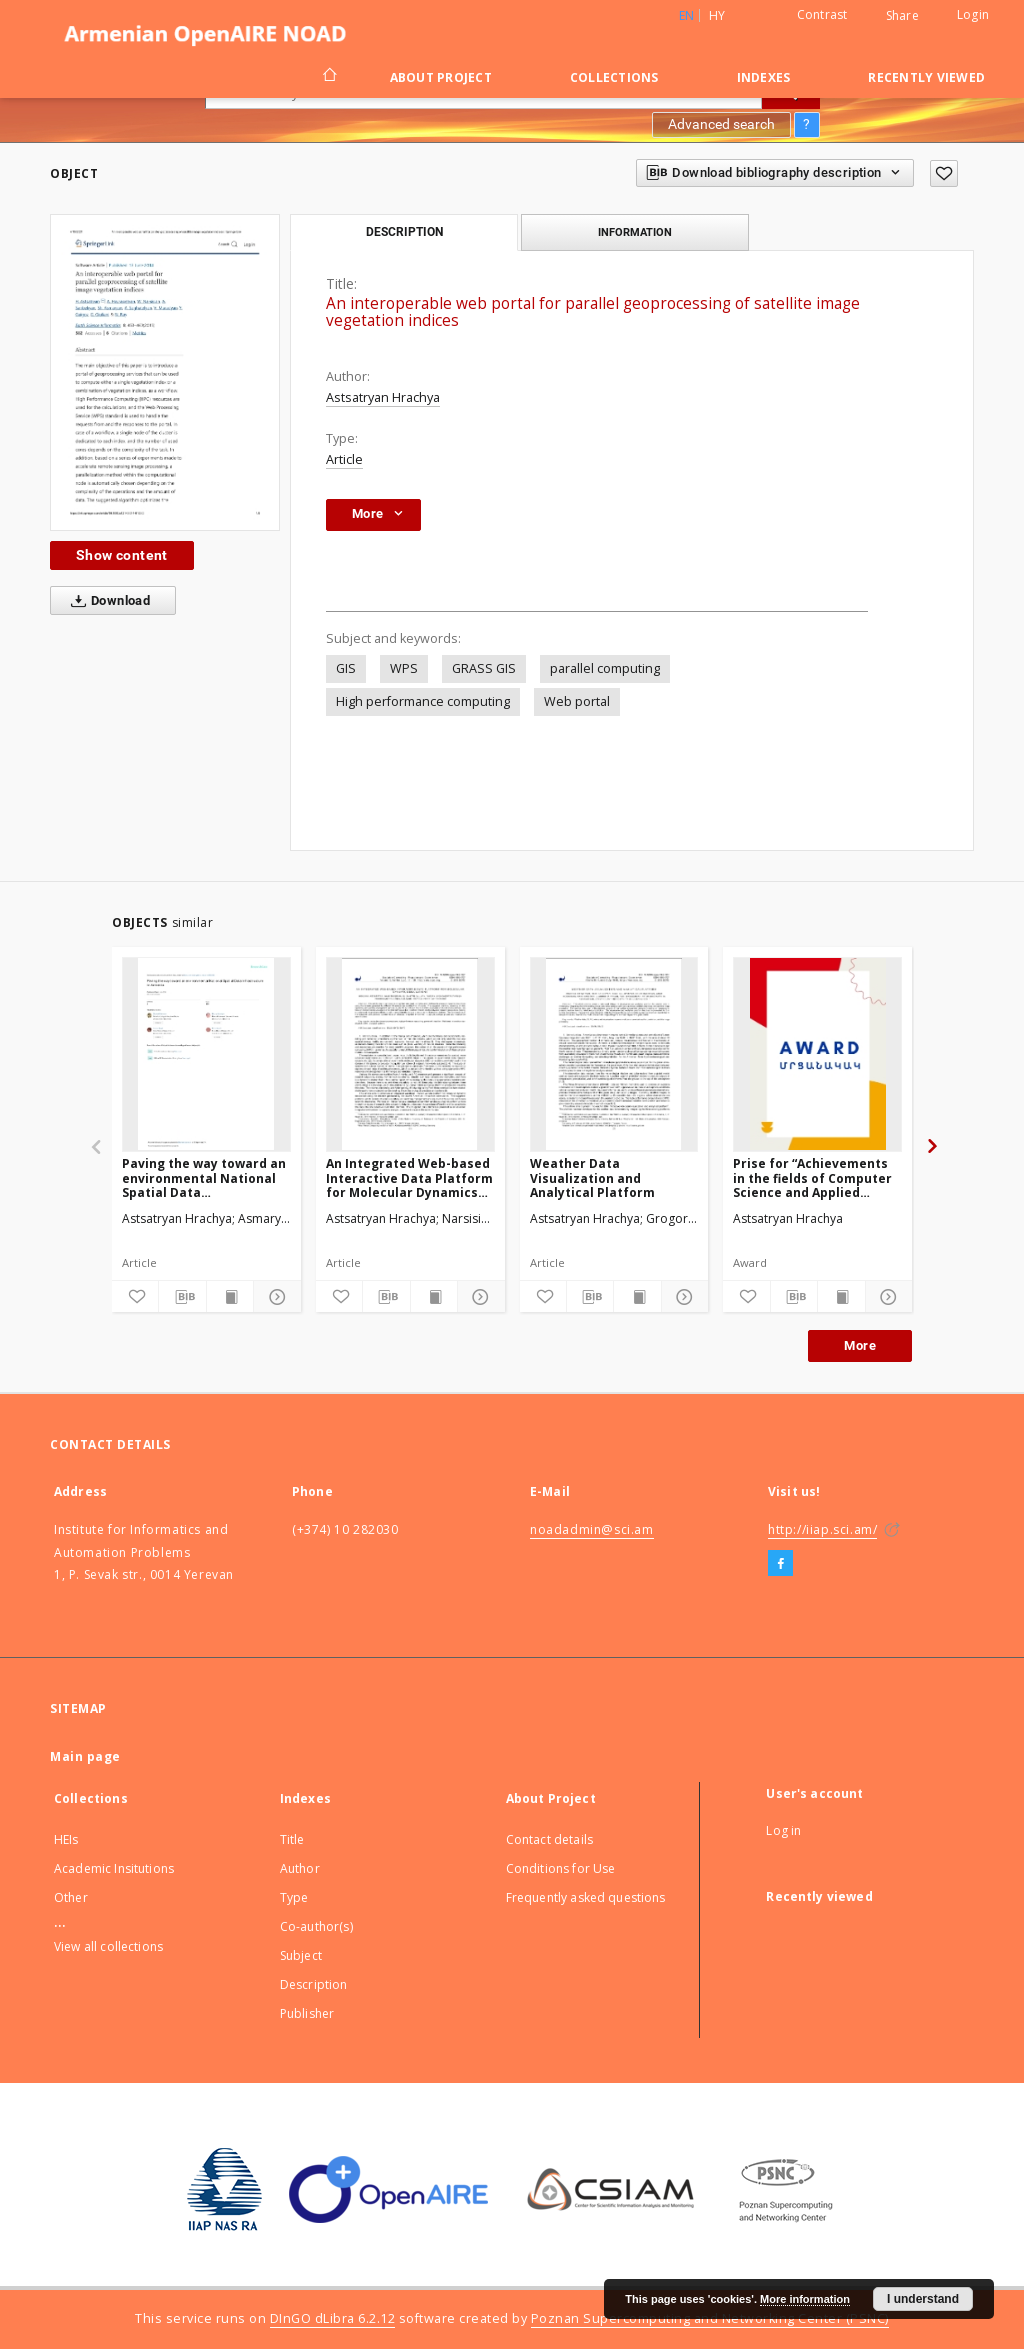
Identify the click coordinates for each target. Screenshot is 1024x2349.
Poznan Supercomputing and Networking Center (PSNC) (710, 2318)
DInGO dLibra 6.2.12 (333, 2318)
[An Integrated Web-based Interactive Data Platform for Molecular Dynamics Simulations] (410, 1054)
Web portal (577, 701)
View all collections (108, 1946)
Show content (122, 555)
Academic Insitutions (114, 1868)
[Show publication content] (230, 1297)
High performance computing (423, 701)
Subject (301, 1955)
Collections (614, 77)
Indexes (764, 77)
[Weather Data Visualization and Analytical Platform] (614, 1054)
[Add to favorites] (944, 173)
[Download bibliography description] (182, 1297)
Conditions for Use (561, 1868)
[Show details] (274, 1297)
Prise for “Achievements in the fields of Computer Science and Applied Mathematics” (812, 1177)
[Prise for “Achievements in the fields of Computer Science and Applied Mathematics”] (817, 1054)
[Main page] (328, 77)
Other (71, 1897)
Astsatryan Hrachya (383, 397)
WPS (404, 668)
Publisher (307, 2013)
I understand (923, 2299)
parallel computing (605, 668)
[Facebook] (780, 1564)
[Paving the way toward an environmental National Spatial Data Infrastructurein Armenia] (206, 1054)
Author (300, 1868)
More (860, 1345)
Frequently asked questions (586, 1897)
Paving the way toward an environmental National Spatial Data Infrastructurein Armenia (204, 1177)
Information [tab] (635, 232)
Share (902, 16)
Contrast (822, 14)
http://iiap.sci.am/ (822, 1529)
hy (717, 15)
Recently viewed (926, 77)
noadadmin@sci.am (592, 1529)
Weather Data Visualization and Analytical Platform (592, 1177)
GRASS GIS (484, 668)
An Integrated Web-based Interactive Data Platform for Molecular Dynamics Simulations (409, 1177)
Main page (85, 1756)
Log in (783, 1830)
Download (106, 601)
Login (973, 14)
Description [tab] (404, 232)
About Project (441, 77)
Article (344, 459)
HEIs (66, 1839)
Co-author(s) (316, 1926)
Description (314, 1984)
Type (294, 1897)
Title (292, 1839)
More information (805, 2299)
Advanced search (721, 124)
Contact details (549, 1839)
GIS (346, 668)
